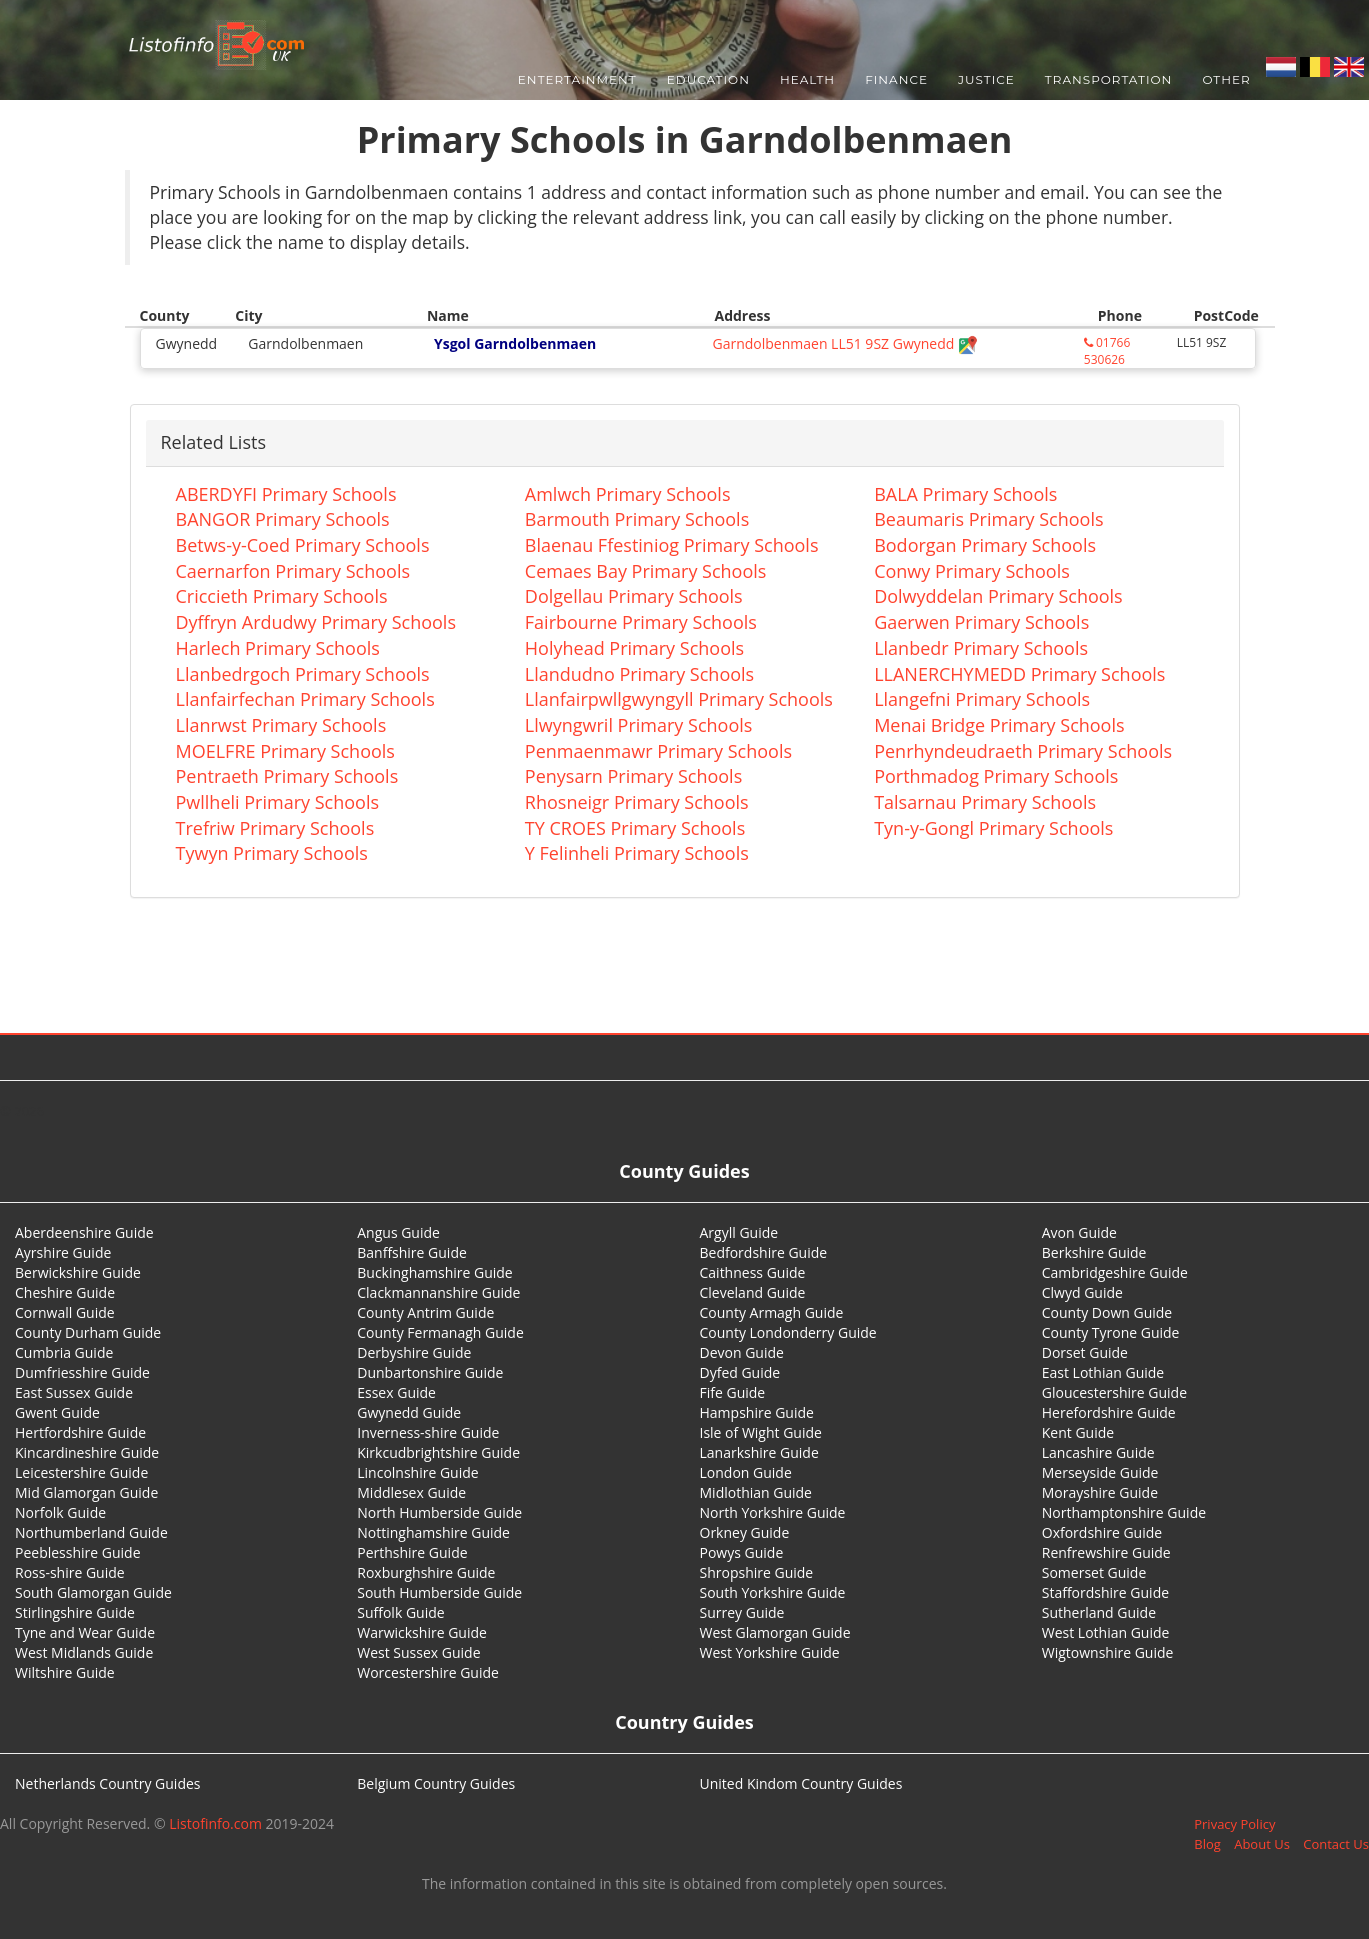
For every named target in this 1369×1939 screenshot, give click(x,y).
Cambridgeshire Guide (1115, 1272)
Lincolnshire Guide (417, 1472)
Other (1226, 79)
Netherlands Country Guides (108, 1783)
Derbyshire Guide (414, 1352)
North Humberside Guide (439, 1512)
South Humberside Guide (439, 1592)
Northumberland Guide (91, 1532)
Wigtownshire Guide (1108, 1652)
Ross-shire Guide (70, 1572)
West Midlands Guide (84, 1652)
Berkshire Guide (1094, 1252)
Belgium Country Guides (436, 1783)
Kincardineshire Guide (87, 1452)
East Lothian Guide (1103, 1372)
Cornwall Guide (65, 1312)
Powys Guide (742, 1552)
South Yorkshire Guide (773, 1592)
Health (807, 79)
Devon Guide (742, 1352)
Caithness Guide (753, 1272)
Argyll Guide (739, 1232)
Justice (986, 79)
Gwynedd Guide (409, 1412)
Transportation (1109, 79)
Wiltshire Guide (65, 1672)
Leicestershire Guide (81, 1472)
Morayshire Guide (1100, 1492)
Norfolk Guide (60, 1512)
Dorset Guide (1085, 1352)
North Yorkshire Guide (773, 1512)
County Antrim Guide (425, 1312)
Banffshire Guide (412, 1252)
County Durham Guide (88, 1332)
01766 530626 (1107, 351)
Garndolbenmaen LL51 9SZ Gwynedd (844, 343)
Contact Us (1336, 1844)
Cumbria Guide (64, 1352)
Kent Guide (1078, 1432)
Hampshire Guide (757, 1412)
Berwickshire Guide (78, 1272)
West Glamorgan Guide (775, 1632)
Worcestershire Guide (428, 1672)
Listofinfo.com (215, 1823)
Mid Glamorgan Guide (86, 1492)
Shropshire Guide (757, 1572)
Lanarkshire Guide (759, 1452)
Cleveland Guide (753, 1292)
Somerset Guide (1094, 1572)
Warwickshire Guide (422, 1632)
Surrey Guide (742, 1612)
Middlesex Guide (411, 1492)
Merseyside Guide (1100, 1472)
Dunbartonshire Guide (430, 1372)
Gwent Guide (57, 1412)
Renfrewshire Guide (1106, 1552)
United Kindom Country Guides (801, 1783)
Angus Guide (398, 1232)
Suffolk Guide (400, 1612)
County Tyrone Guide (1111, 1332)
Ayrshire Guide (63, 1252)
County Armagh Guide (772, 1312)
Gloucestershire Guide (1114, 1392)
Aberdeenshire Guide (84, 1232)
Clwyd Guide (1082, 1292)
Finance (896, 79)
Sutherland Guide (1099, 1612)
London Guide (746, 1472)
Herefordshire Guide (1109, 1412)
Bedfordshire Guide (764, 1252)
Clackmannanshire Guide (438, 1292)
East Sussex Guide (74, 1392)
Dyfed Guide (740, 1372)
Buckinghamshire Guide (434, 1272)
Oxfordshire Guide (1102, 1532)
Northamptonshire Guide (1124, 1512)
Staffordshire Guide (1105, 1592)
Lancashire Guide (1098, 1452)
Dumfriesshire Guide (82, 1372)
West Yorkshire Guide (770, 1652)
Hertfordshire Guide (80, 1432)
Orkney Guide (745, 1532)
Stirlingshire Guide (75, 1612)
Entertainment (577, 79)
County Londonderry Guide (788, 1332)
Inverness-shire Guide (428, 1432)
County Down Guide (1107, 1312)
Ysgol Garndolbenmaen (515, 343)
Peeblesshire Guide (78, 1552)
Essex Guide (396, 1392)
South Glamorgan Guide (93, 1592)
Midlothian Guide (756, 1492)
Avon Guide (1079, 1232)
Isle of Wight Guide (761, 1432)
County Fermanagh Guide (440, 1332)
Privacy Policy (1234, 1824)
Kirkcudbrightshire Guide (438, 1452)
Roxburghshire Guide (426, 1572)
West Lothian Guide (1106, 1632)
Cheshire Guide (65, 1292)
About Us (1262, 1844)
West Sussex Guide (418, 1652)
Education (708, 79)
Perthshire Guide (412, 1552)
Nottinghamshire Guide (433, 1532)
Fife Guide (733, 1392)
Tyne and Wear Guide (85, 1632)
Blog (1207, 1844)
